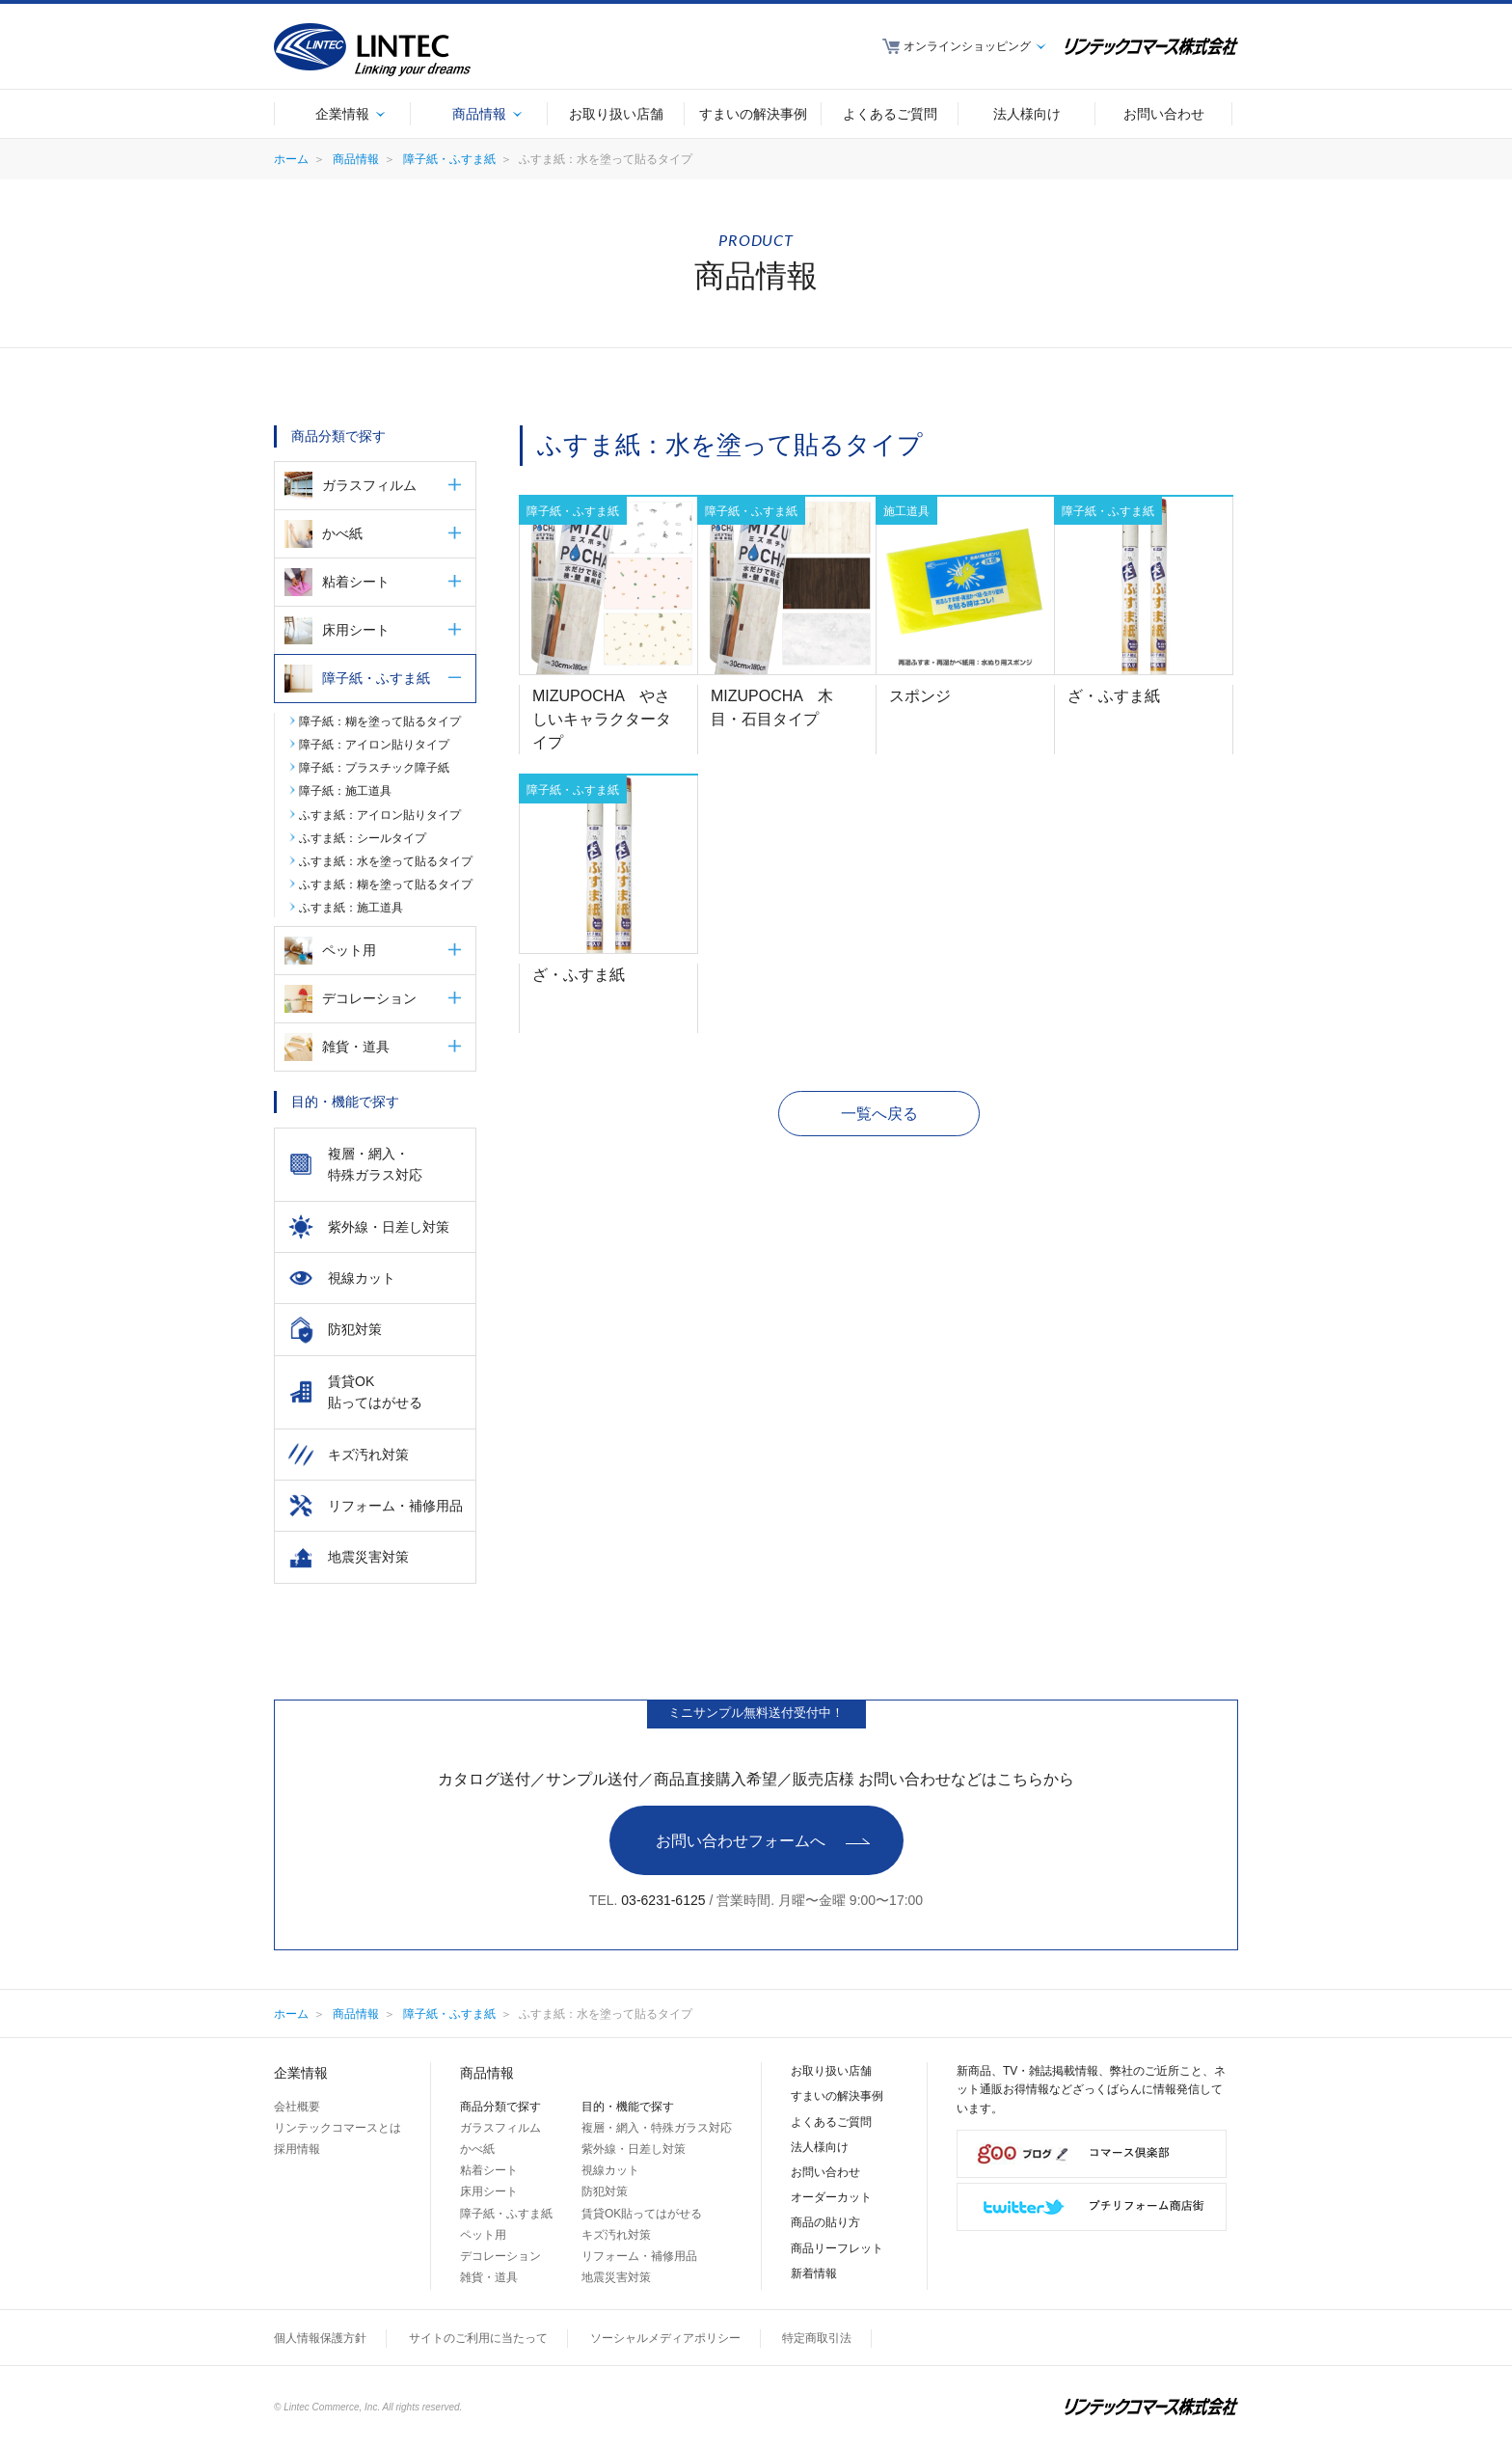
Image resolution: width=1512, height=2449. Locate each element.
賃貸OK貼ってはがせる (641, 2213)
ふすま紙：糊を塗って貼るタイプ (385, 884)
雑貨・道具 (356, 1046)
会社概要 (297, 2106)
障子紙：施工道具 (345, 791)
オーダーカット (831, 2197)
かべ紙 (342, 533)
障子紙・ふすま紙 (449, 159)
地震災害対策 (616, 2277)
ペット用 (349, 950)
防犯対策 (604, 2191)
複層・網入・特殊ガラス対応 (656, 2128)
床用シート (356, 630)
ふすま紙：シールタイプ (362, 838)
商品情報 (356, 159)
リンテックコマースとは (337, 2128)
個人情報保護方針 (320, 2338)
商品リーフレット (837, 2248)
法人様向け (820, 2147)
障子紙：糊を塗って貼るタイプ (380, 721)
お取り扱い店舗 (831, 2071)
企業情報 (301, 2073)
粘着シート (356, 581)
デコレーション (369, 998)
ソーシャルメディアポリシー (665, 2338)
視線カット (610, 2170)
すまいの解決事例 (837, 2096)
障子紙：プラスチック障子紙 (374, 768)
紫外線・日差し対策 (633, 2149)
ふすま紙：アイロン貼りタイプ (380, 815)
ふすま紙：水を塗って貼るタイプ (385, 861)
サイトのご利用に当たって (478, 2338)
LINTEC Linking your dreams (372, 49)
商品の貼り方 (825, 2222)
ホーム (291, 159)
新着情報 (814, 2273)
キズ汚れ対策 (616, 2235)
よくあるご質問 (831, 2122)
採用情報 (297, 2149)
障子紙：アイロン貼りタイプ (374, 744)
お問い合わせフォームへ (740, 1841)
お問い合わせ (825, 2172)
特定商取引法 (816, 2338)
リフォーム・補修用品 (639, 2256)
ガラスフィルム (369, 485)
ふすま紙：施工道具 (351, 907)
